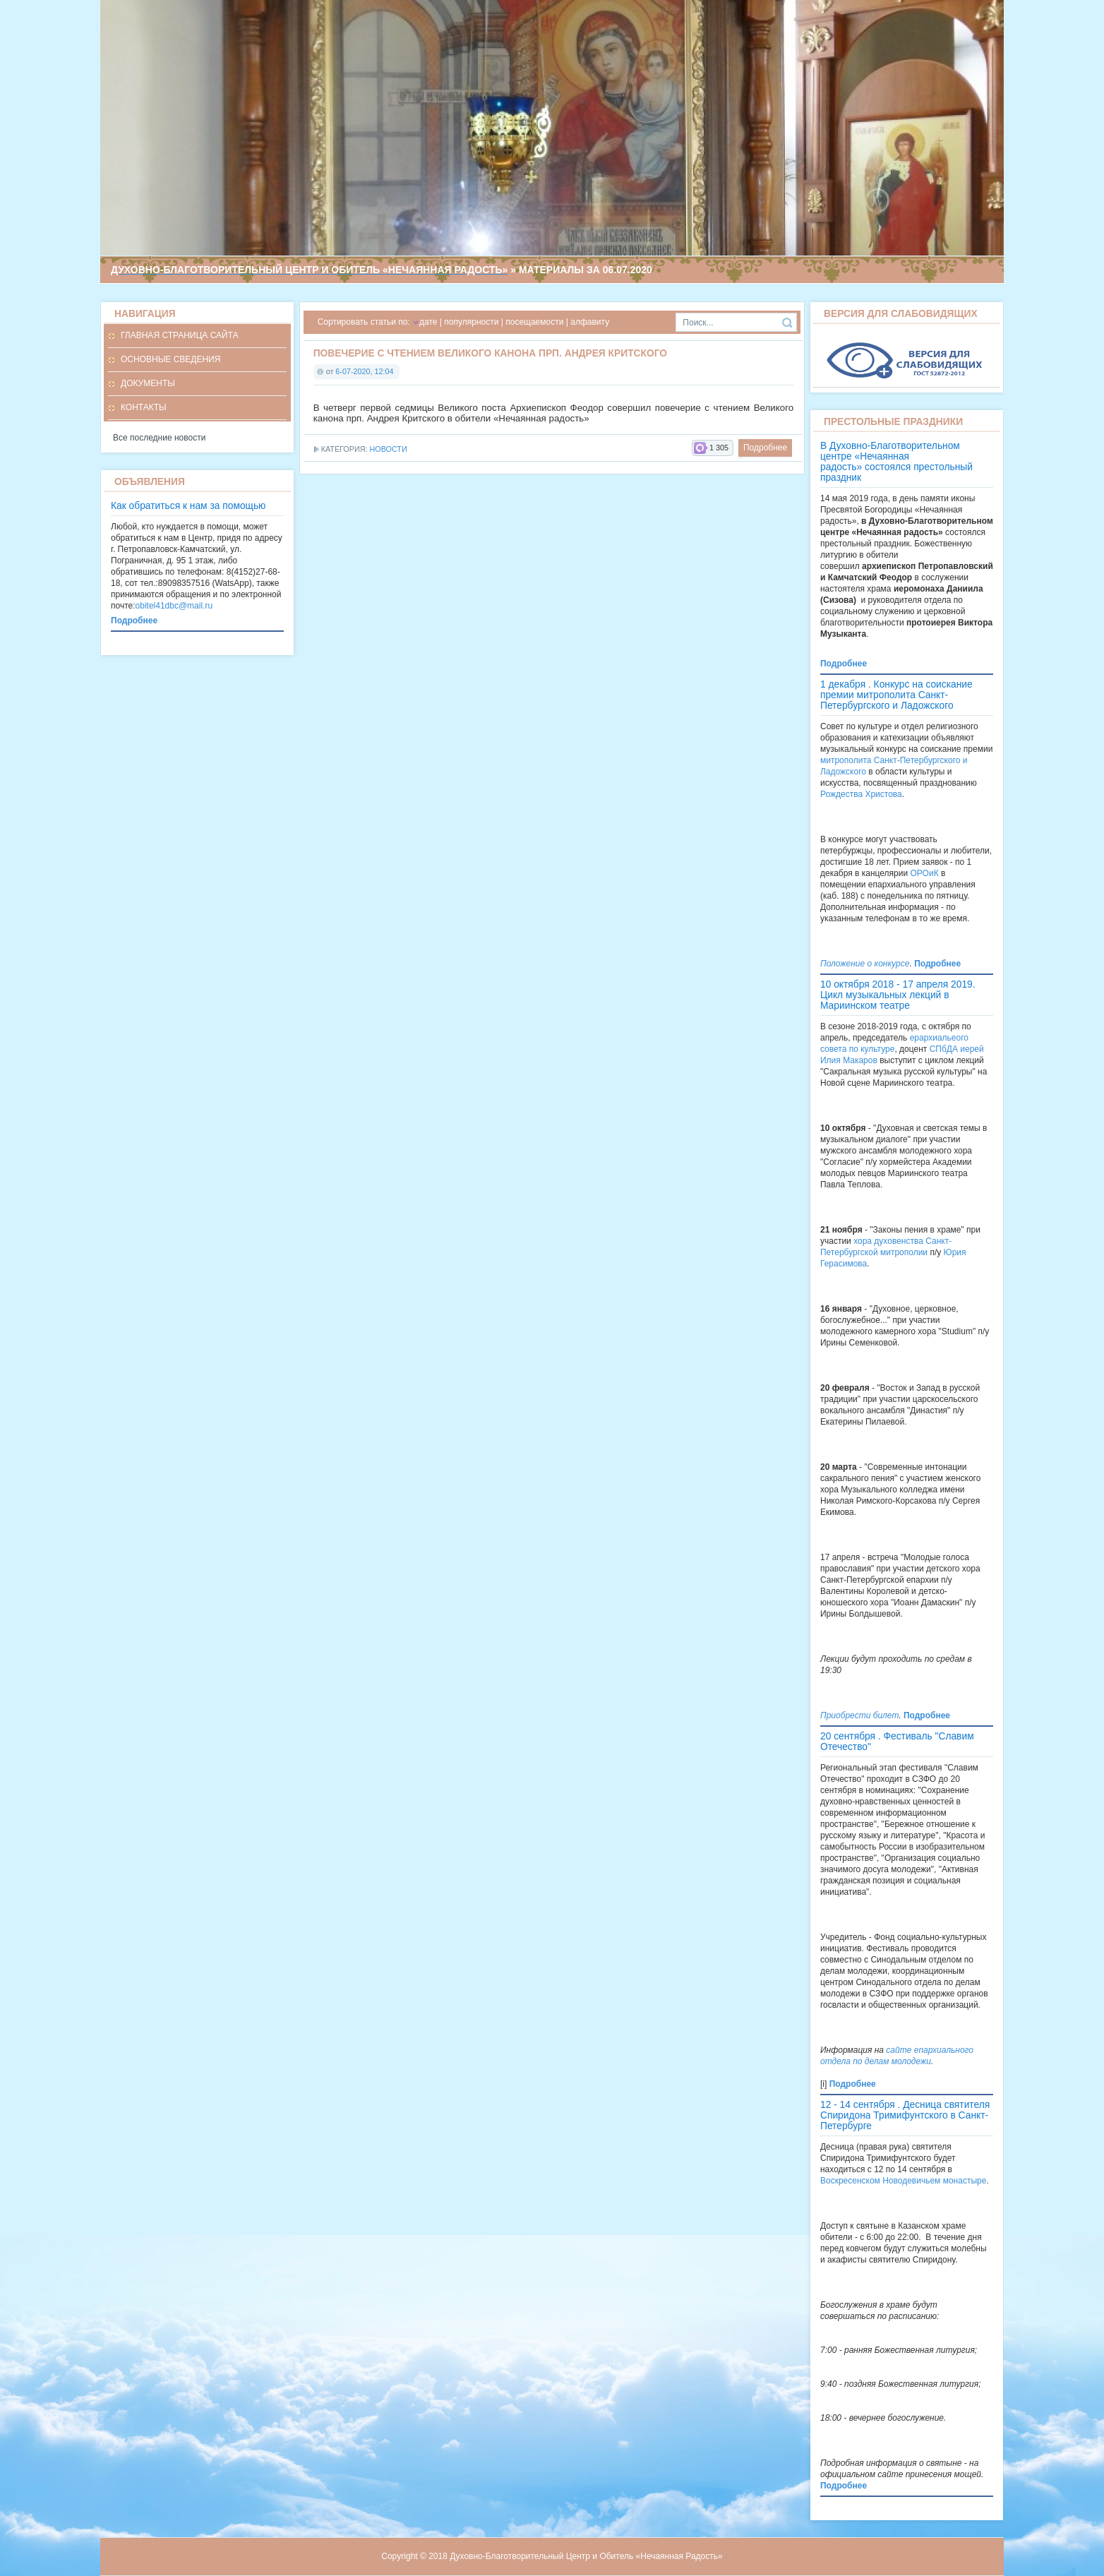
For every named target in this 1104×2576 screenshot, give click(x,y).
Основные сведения (170, 359)
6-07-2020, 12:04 (364, 371)
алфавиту (589, 322)
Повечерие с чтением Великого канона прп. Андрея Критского (490, 353)
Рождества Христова (861, 794)
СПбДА (944, 1049)
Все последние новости (159, 438)
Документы (148, 383)
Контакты (144, 407)
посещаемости (534, 322)
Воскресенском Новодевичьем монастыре (903, 2181)
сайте (898, 2050)
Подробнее (765, 448)
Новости (388, 449)
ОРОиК (925, 873)
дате (428, 322)
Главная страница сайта (180, 335)
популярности (471, 322)
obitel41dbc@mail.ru (174, 606)
